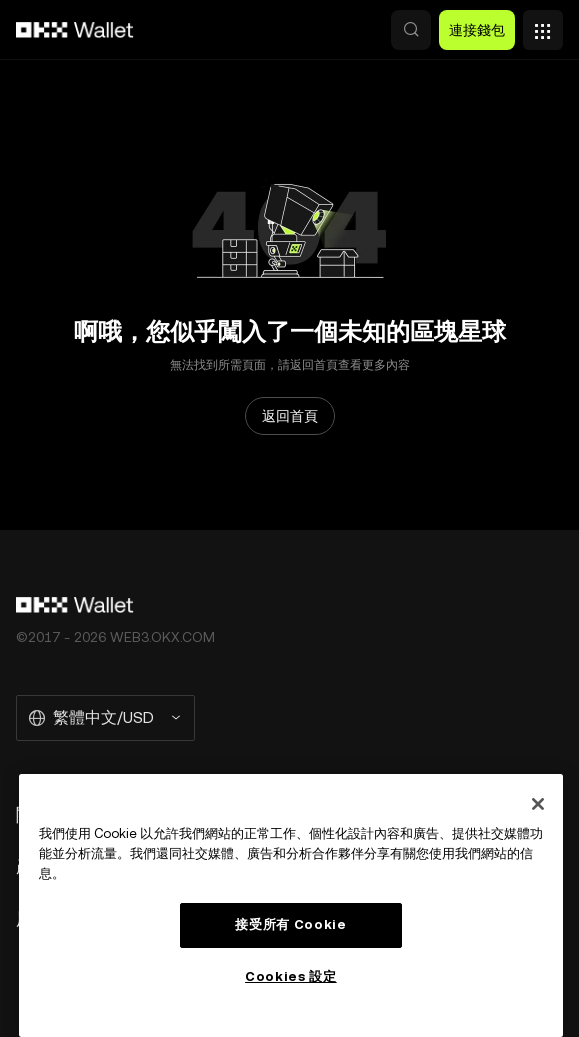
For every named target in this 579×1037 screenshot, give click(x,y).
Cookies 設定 (291, 976)
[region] (291, 905)
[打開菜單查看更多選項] (543, 25)
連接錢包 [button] (477, 30)
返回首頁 (290, 416)
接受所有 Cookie (290, 924)
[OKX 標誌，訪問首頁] (75, 30)
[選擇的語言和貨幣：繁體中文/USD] (105, 718)
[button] (411, 30)
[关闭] (538, 804)
